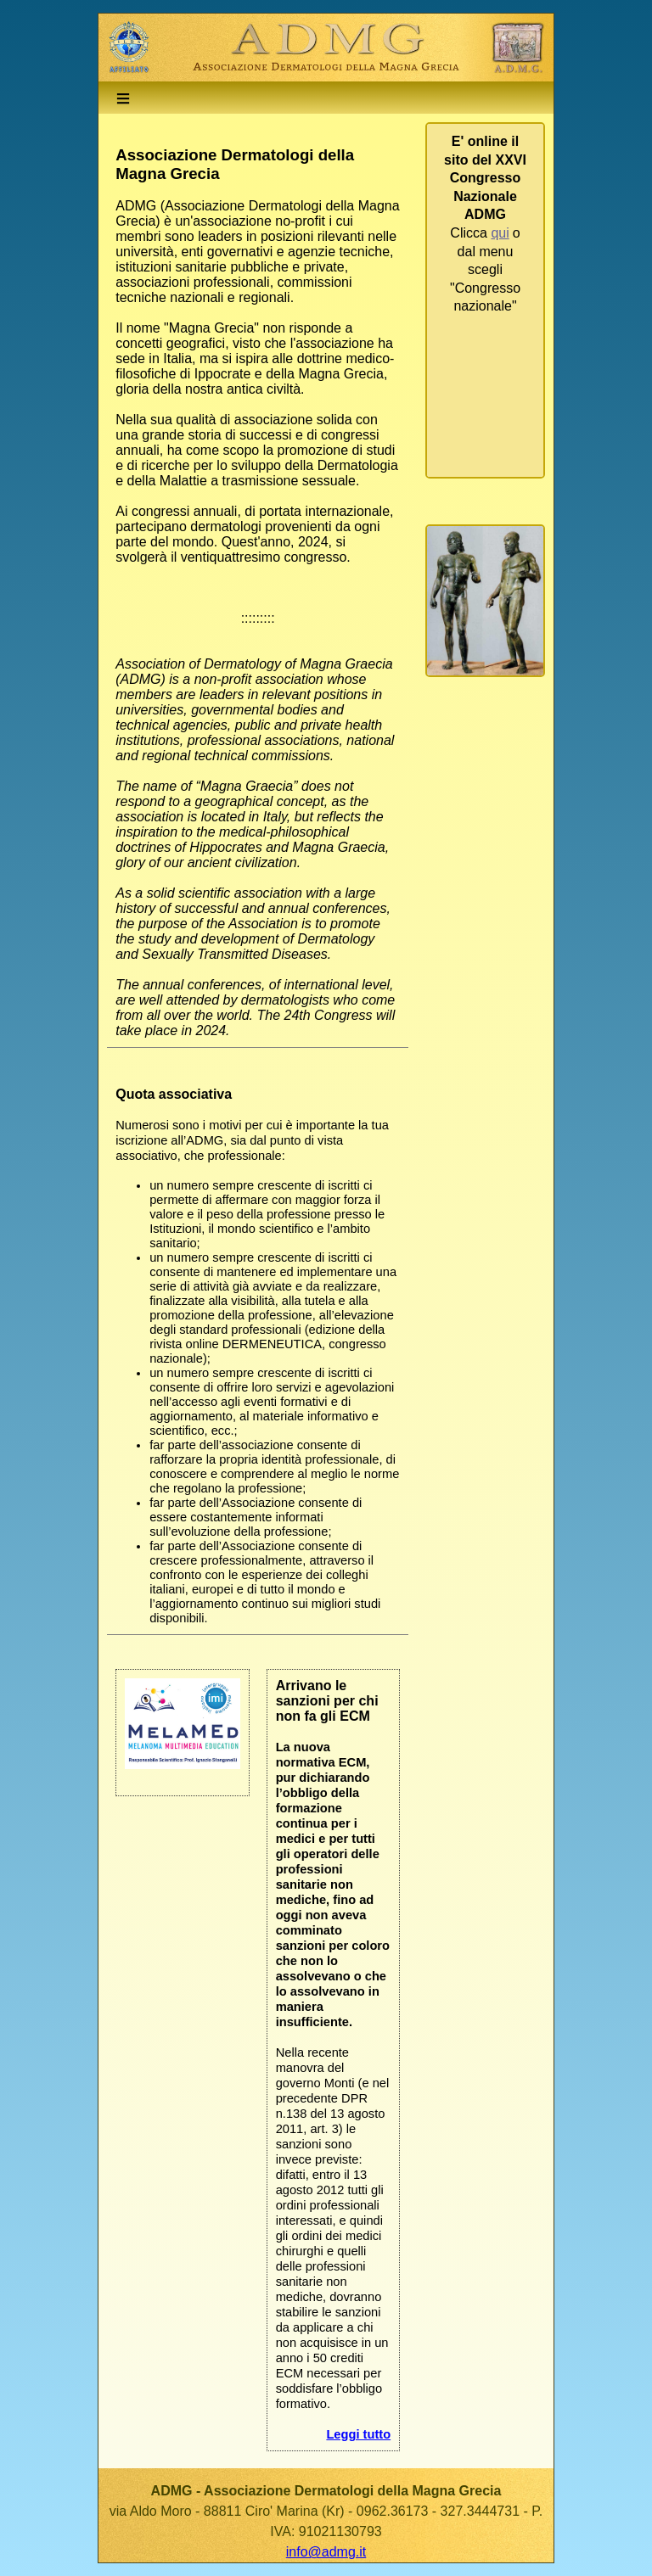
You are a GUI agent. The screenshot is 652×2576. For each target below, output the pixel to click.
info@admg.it (326, 2552)
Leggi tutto (358, 2434)
